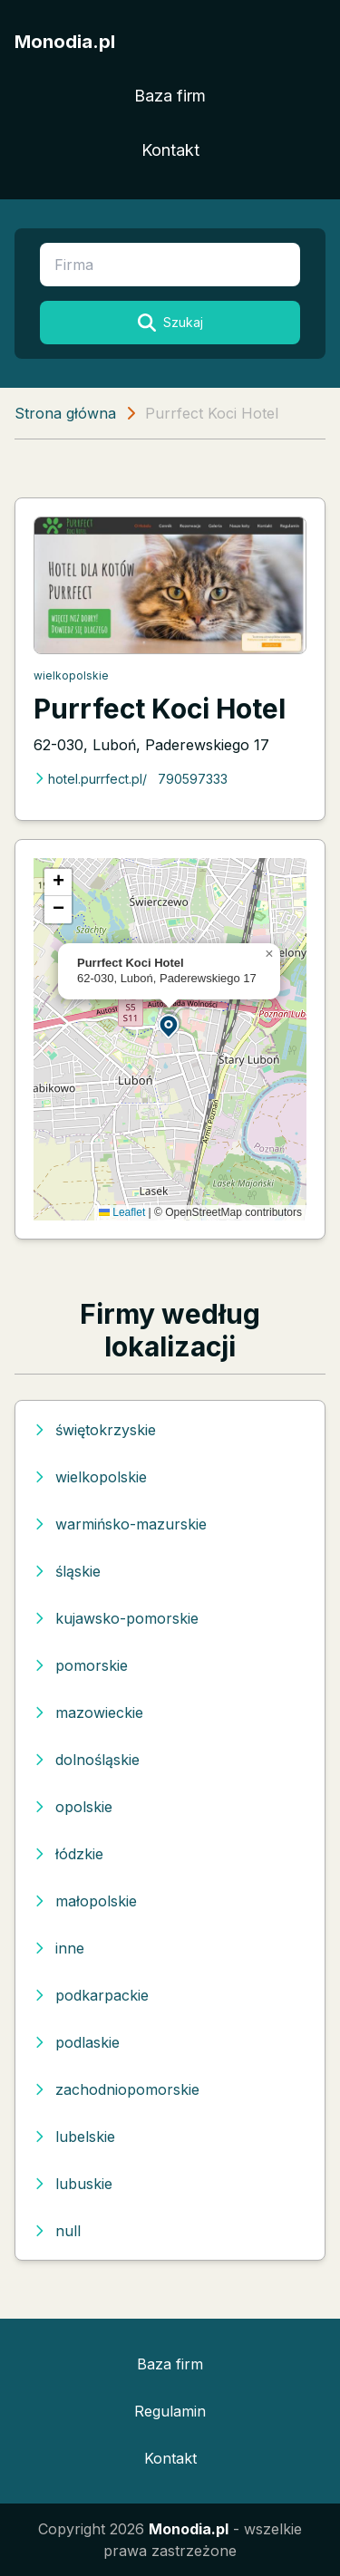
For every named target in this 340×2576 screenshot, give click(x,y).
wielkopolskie (71, 675)
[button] (169, 1025)
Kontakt (170, 149)
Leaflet (122, 1212)
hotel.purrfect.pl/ (90, 778)
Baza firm (170, 95)
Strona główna (65, 413)
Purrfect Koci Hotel (160, 708)
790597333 (193, 778)
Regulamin (170, 2411)
